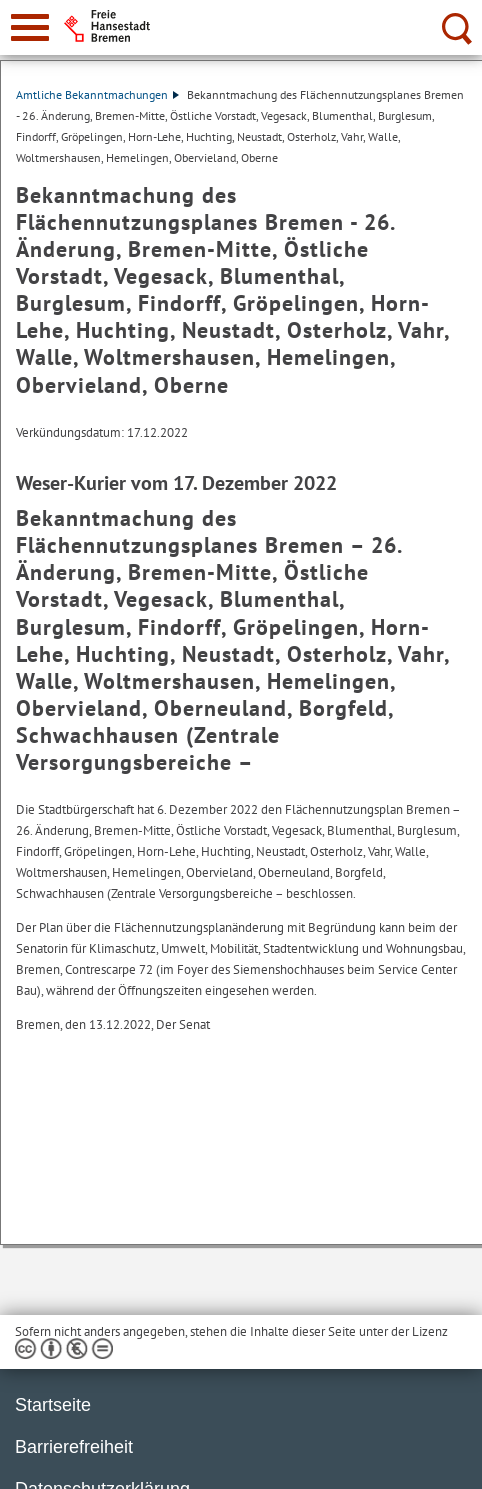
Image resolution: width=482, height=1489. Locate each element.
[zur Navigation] (30, 27)
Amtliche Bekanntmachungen (97, 94)
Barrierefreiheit (74, 1447)
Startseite (53, 1405)
